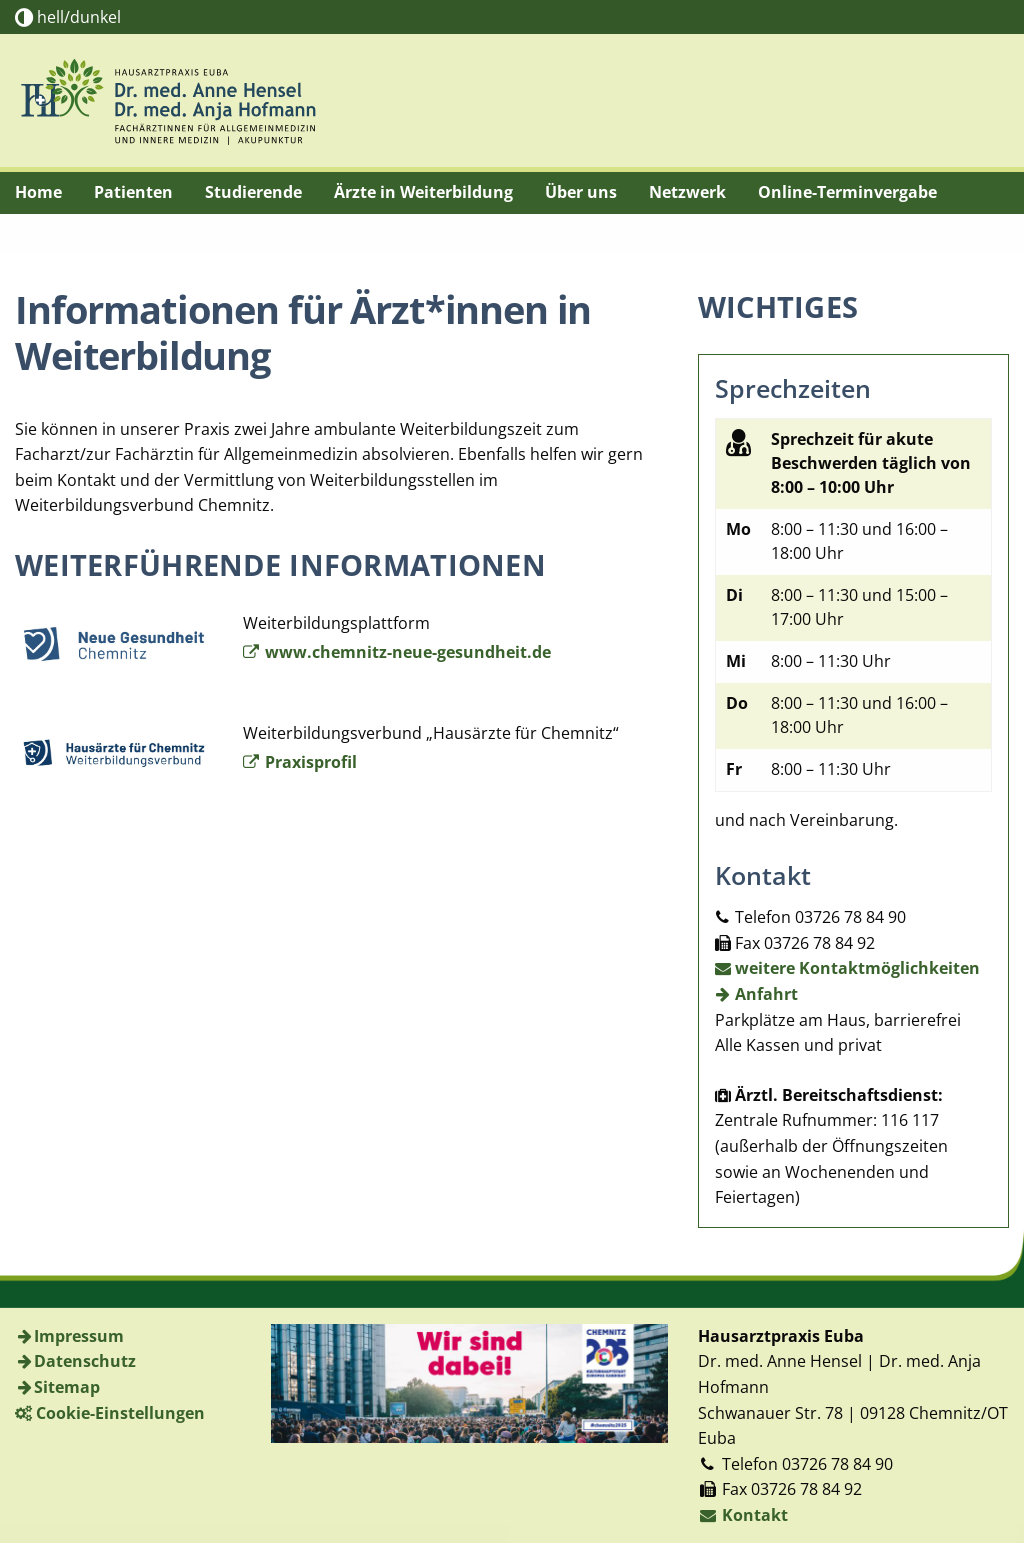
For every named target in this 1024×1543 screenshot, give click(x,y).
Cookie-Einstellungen (120, 1413)
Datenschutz (85, 1361)
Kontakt (743, 1515)
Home (38, 192)
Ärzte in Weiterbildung (423, 192)
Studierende (253, 192)
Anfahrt (757, 994)
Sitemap (67, 1387)
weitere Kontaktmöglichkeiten (848, 968)
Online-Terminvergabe (847, 192)
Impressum (79, 1336)
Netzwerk (687, 192)
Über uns (581, 192)
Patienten (133, 192)
